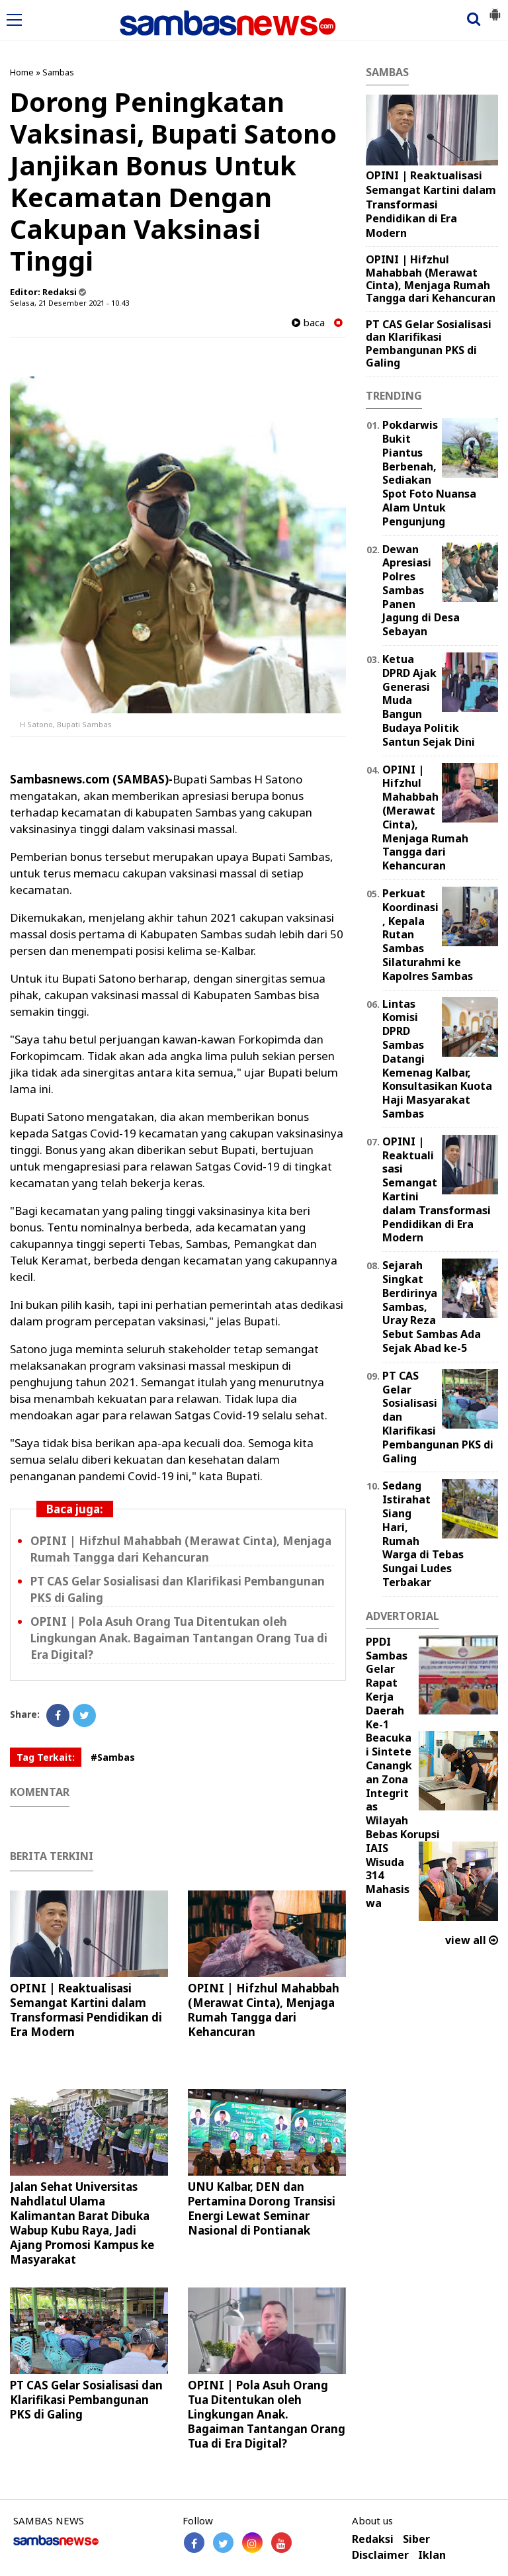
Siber (416, 2539)
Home (22, 72)
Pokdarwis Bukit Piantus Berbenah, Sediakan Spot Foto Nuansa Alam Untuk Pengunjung (429, 473)
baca (308, 322)
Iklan (432, 2555)
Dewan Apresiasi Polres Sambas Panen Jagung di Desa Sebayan (421, 590)
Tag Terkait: (46, 1757)
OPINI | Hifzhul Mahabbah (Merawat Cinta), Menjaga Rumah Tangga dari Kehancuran (263, 2009)
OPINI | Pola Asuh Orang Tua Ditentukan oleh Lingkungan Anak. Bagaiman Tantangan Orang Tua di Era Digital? (178, 1638)
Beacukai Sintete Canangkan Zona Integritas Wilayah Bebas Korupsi (403, 1786)
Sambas (58, 72)
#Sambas (113, 1757)
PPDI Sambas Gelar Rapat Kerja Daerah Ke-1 (386, 1683)
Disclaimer (380, 2555)
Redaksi (373, 2539)
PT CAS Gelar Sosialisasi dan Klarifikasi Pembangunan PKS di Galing (86, 2399)
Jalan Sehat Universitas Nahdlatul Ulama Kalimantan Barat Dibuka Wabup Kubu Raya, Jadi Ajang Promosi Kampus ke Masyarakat (82, 2223)
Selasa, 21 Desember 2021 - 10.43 (69, 303)
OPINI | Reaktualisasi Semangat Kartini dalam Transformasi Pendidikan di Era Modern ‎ (86, 2009)
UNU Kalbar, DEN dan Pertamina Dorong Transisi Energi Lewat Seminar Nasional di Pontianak (261, 2208)
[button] (494, 9)
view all (471, 1940)
